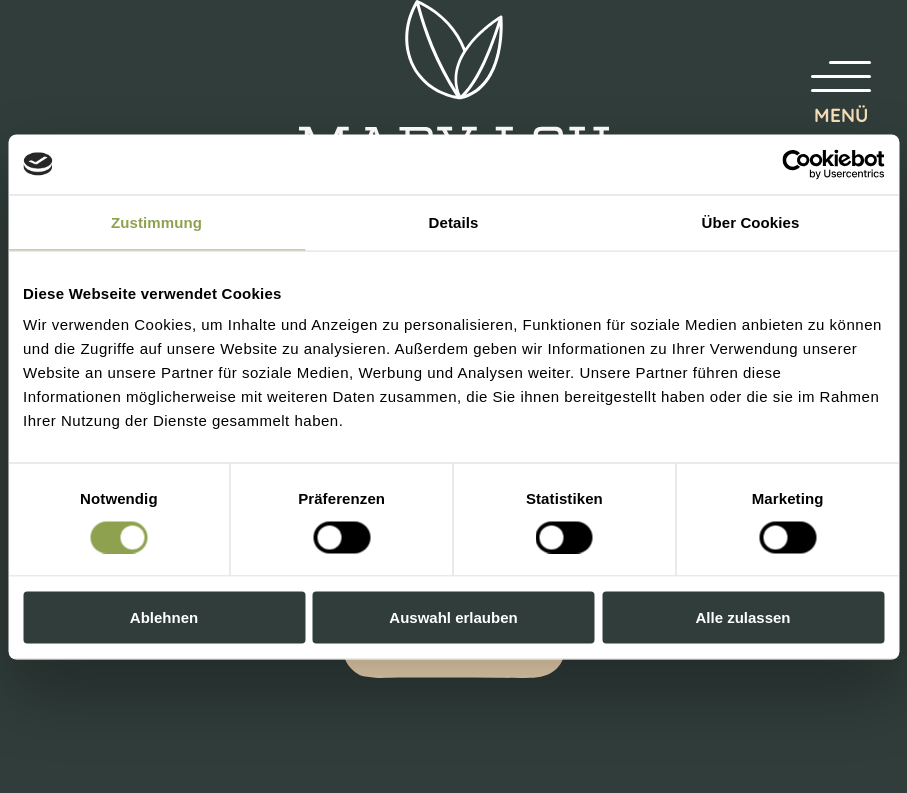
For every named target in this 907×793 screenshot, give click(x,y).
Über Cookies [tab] (751, 221)
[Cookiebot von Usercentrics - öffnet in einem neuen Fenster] (796, 164)
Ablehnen (164, 617)
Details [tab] (454, 221)
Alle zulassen (742, 617)
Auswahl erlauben (453, 617)
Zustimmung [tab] (156, 221)
